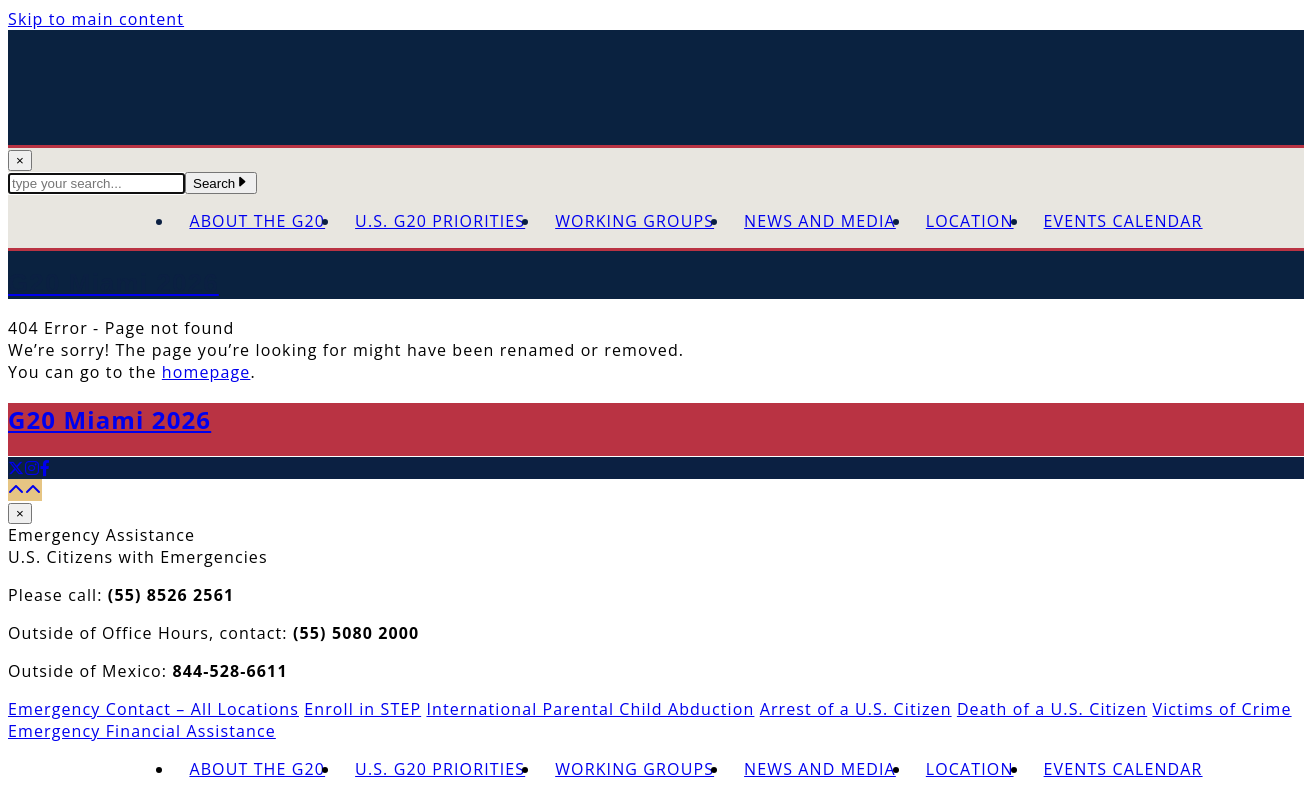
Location (970, 221)
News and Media (820, 221)
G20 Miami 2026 (109, 419)
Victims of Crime (1221, 709)
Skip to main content (96, 19)
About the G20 (257, 221)
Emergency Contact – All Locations (153, 709)
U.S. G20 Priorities (440, 221)
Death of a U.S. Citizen (1052, 709)
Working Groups (634, 221)
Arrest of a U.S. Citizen (856, 709)
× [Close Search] (20, 160)
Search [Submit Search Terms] (221, 183)
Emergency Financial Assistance (142, 731)
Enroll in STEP (362, 709)
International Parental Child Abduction (590, 709)
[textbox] (96, 183)
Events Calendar (1123, 221)
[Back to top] (25, 490)
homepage (206, 372)
